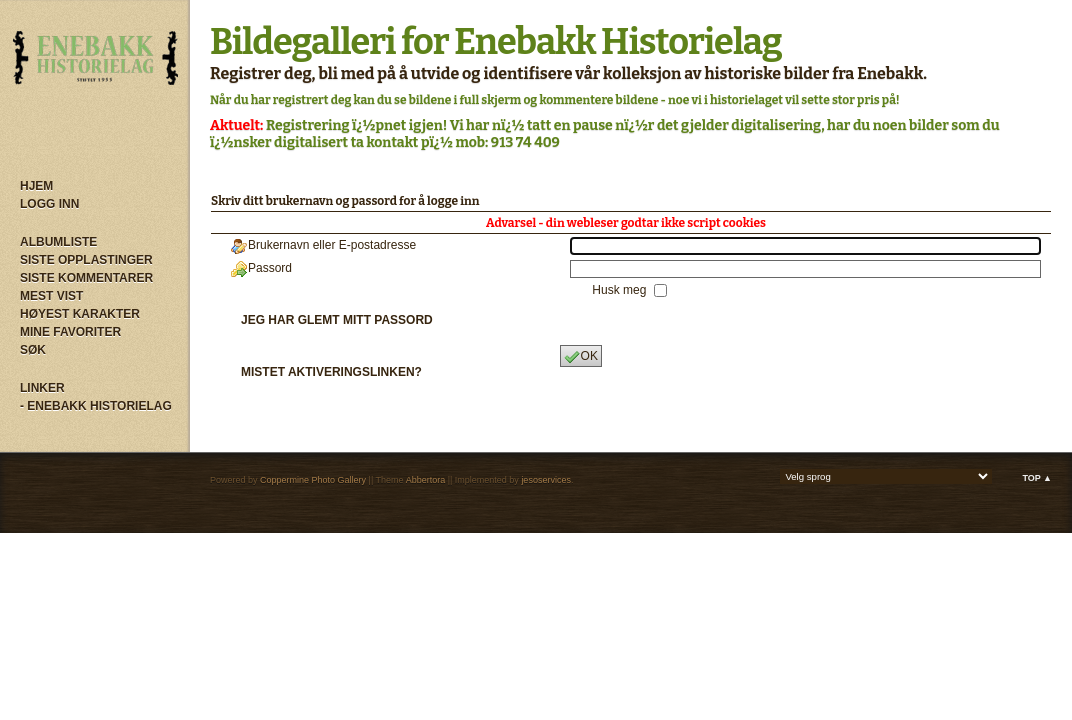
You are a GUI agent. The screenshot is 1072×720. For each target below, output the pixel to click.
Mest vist (51, 296)
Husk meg (620, 290)
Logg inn (49, 204)
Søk (33, 350)
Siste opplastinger (86, 260)
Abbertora (426, 480)
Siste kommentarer (86, 278)
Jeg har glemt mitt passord (337, 320)
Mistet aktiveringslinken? (331, 372)
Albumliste (58, 242)
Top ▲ (1037, 478)
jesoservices (546, 480)
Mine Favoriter (70, 332)
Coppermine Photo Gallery (313, 480)
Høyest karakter (80, 314)
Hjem (36, 186)
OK (581, 357)
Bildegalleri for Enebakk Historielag (496, 42)
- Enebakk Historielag (96, 406)
